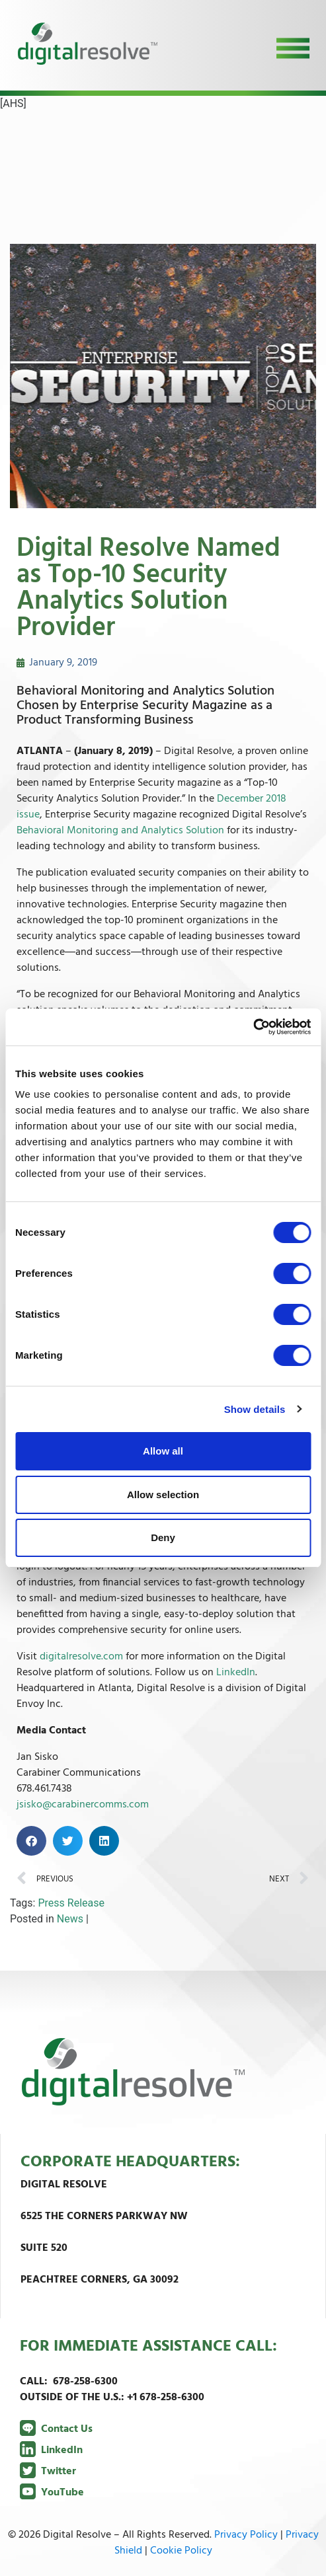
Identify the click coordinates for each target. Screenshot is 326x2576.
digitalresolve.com (81, 1656)
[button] (31, 1841)
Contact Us (56, 2429)
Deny (163, 1537)
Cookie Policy (181, 2550)
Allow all (163, 1451)
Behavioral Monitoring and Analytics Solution (120, 830)
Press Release (71, 1903)
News (70, 1919)
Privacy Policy (246, 2535)
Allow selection (163, 1494)
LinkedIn (235, 1672)
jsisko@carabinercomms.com (83, 1804)
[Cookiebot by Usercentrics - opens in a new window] (253, 1027)
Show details (255, 1409)
